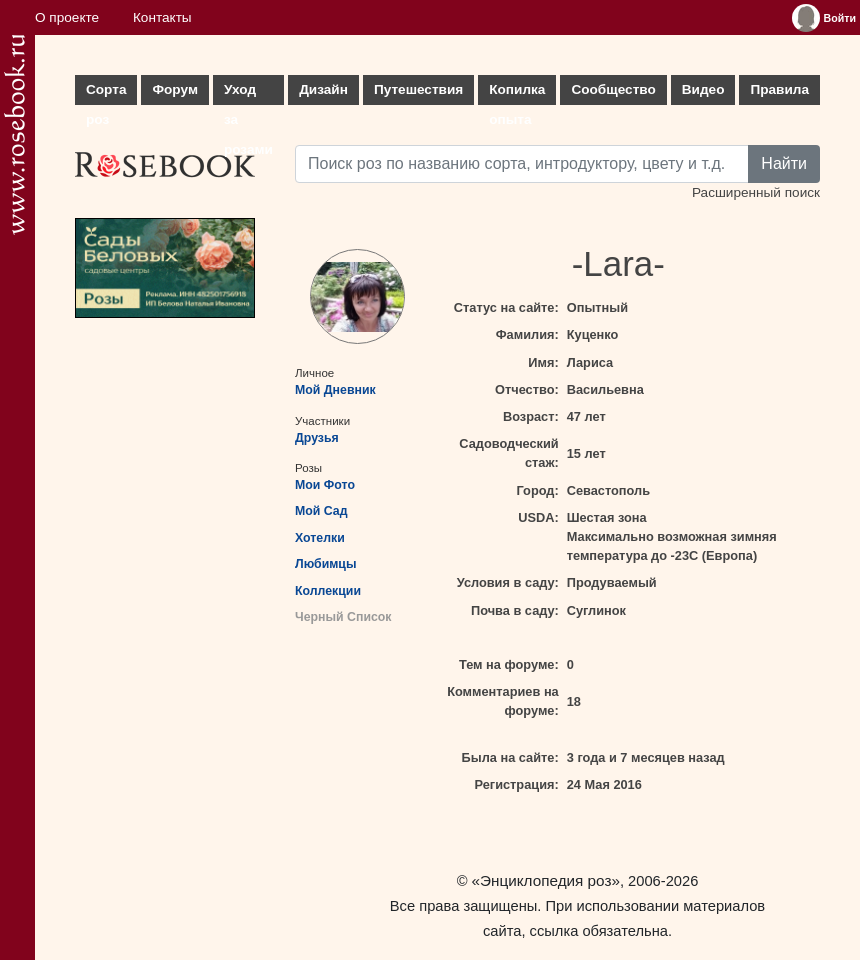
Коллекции (328, 591)
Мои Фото (325, 485)
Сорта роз (106, 93)
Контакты (162, 17)
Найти (784, 163)
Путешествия (418, 89)
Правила (779, 89)
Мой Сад (321, 511)
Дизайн (323, 89)
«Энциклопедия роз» (546, 880)
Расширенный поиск (756, 192)
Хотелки (320, 538)
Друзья (317, 438)
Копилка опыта (517, 93)
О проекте (67, 17)
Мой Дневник (335, 390)
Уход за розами (248, 93)
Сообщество (613, 89)
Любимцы (325, 564)
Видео (703, 89)
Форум (174, 89)
